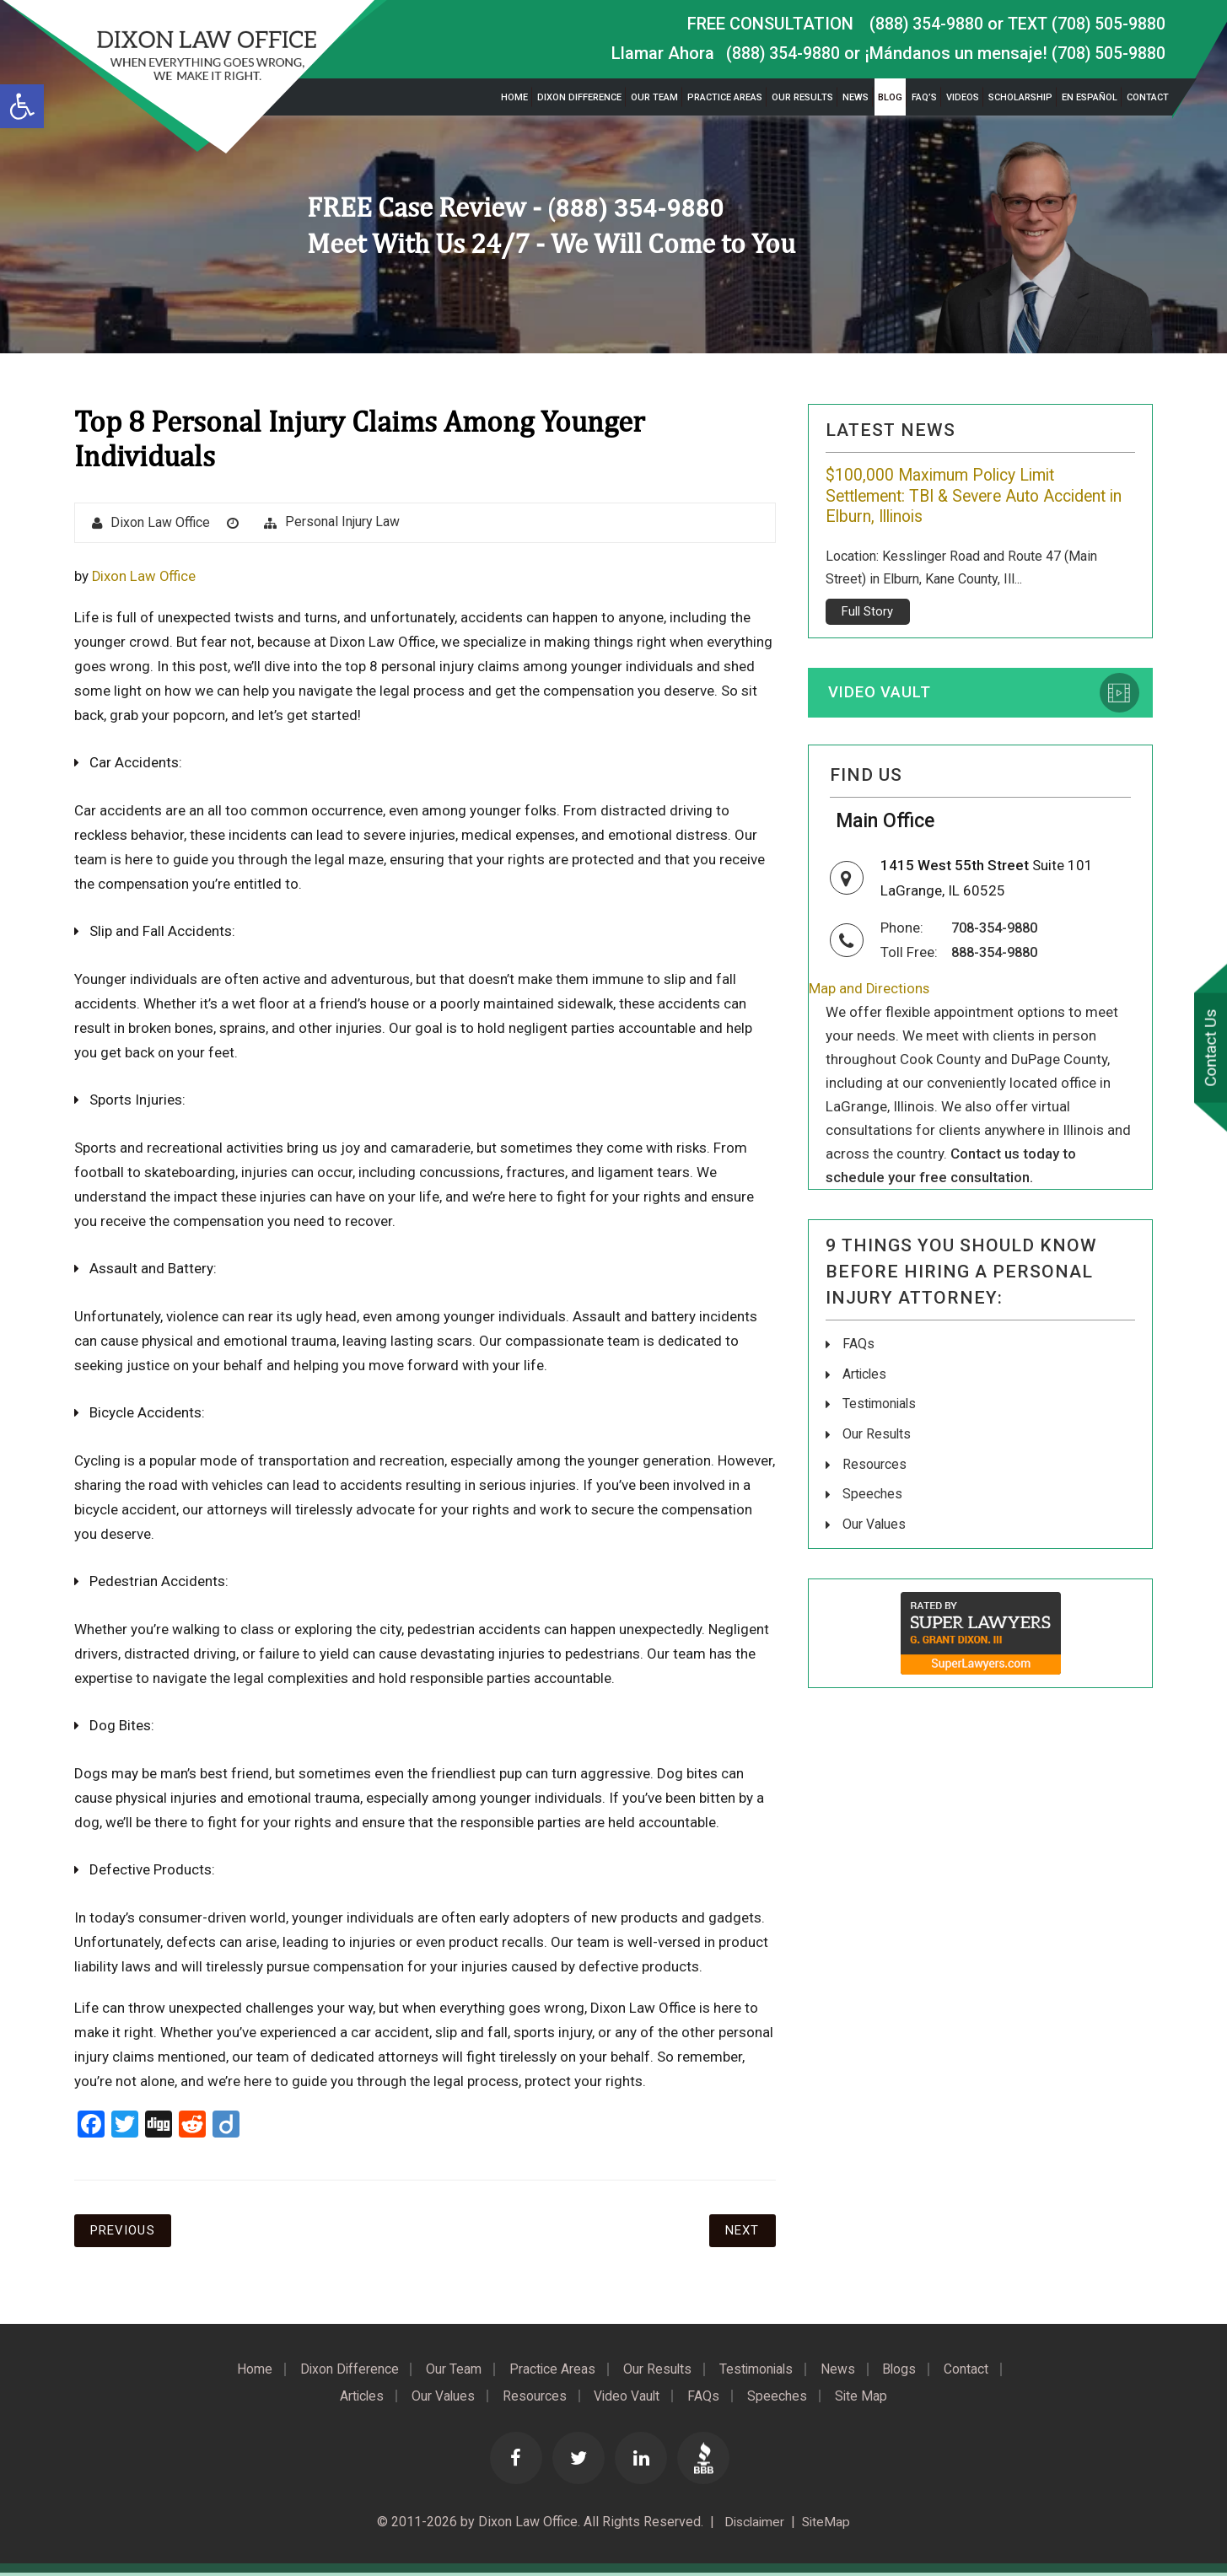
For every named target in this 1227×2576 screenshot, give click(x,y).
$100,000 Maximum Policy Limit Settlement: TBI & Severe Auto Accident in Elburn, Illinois (975, 496)
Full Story (867, 612)
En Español (1089, 97)
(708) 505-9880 (1107, 53)
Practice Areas (724, 97)
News (855, 97)
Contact (1148, 97)
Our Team (654, 97)
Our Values (874, 1525)
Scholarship (1020, 97)
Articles (865, 1377)
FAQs (858, 1348)
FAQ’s (924, 97)
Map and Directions (870, 992)
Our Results (802, 97)
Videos (962, 97)
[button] (22, 106)
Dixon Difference (579, 97)
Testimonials (880, 1407)
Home (514, 97)
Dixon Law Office (161, 523)
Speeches (872, 1495)
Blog (890, 97)
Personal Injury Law (343, 522)
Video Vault (881, 693)
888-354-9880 (998, 956)
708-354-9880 (998, 932)
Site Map (868, 2398)
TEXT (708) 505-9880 (1084, 23)
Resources (874, 1466)
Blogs (908, 2371)
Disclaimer (751, 2525)
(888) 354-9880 (921, 23)
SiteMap (828, 2525)
